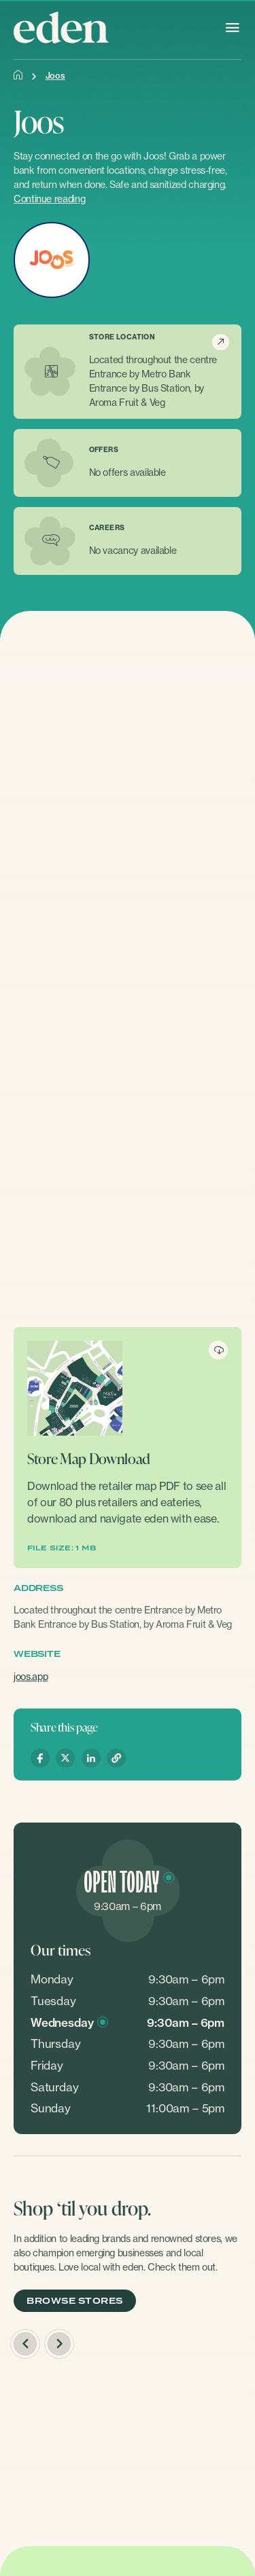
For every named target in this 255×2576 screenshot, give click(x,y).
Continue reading (49, 198)
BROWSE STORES (74, 2301)
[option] (127, 2449)
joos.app (31, 1676)
